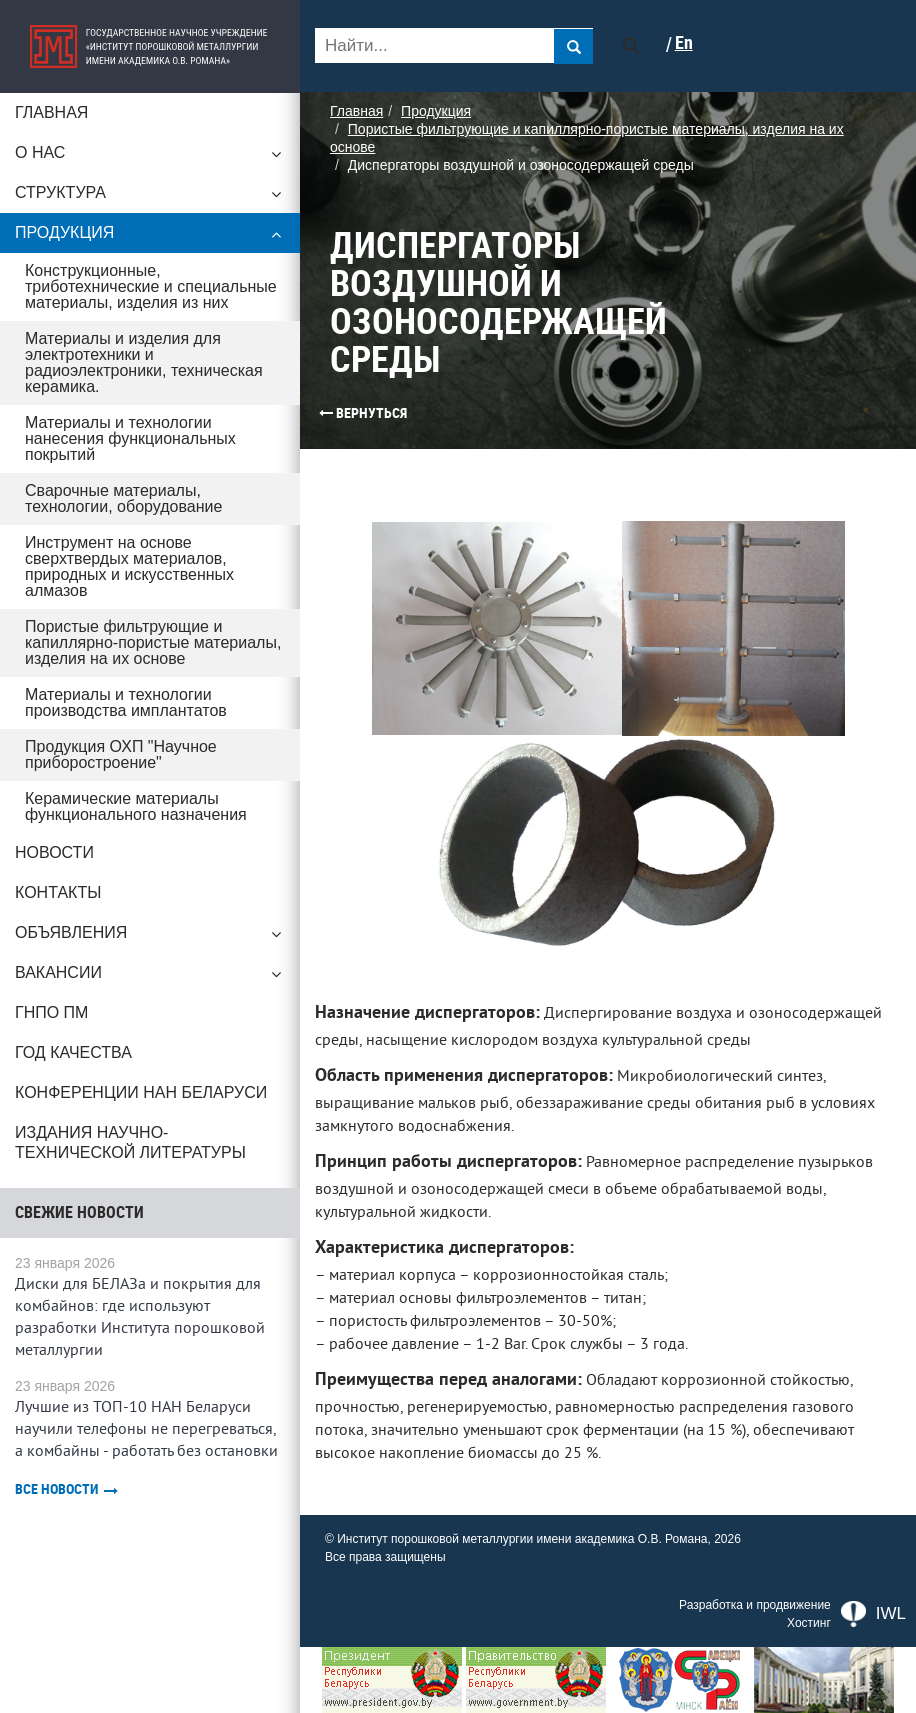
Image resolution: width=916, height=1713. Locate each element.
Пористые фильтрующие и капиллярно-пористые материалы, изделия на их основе (153, 642)
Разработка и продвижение (755, 1605)
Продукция (150, 238)
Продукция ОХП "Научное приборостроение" (121, 754)
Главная (51, 112)
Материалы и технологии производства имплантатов (126, 702)
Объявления (150, 938)
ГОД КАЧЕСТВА (73, 1052)
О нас (150, 158)
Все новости (66, 1489)
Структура (150, 198)
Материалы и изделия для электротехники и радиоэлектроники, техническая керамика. (144, 362)
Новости (54, 852)
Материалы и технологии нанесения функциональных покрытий (130, 438)
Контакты (58, 892)
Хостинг (809, 1623)
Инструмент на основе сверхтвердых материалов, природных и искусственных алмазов (129, 566)
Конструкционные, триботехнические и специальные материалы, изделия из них (151, 286)
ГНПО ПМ (51, 1012)
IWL (873, 1614)
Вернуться (363, 413)
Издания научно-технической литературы (130, 1142)
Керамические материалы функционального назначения (136, 806)
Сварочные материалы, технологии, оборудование (123, 498)
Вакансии (150, 978)
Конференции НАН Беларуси (141, 1092)
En (684, 43)
